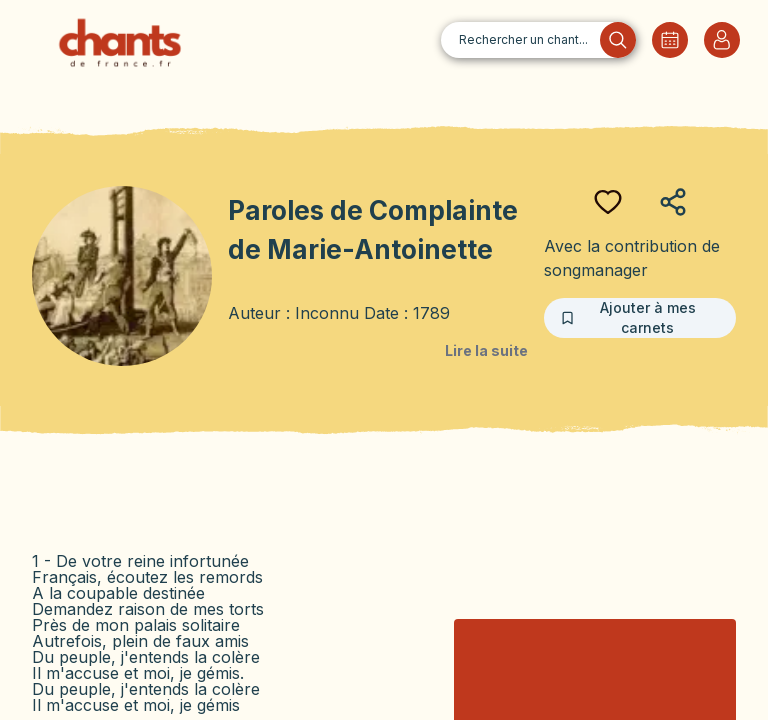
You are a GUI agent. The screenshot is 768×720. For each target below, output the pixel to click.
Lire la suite (486, 350)
